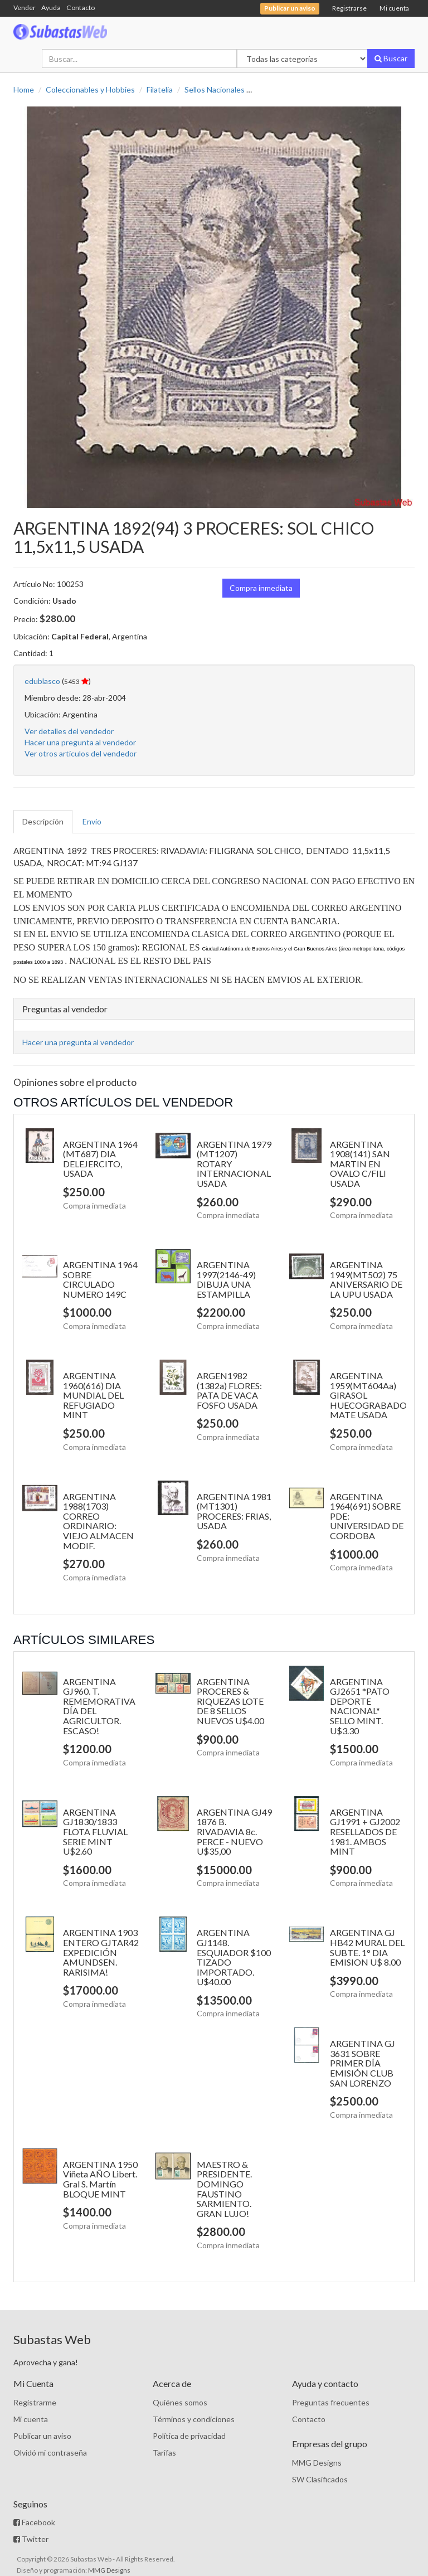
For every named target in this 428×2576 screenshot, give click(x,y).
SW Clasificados (320, 2479)
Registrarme (34, 2402)
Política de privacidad (189, 2436)
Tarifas (164, 2452)
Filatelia (160, 89)
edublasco (42, 681)
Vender (24, 7)
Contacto (80, 7)
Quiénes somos (180, 2402)
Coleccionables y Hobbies (90, 89)
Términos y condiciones (194, 2419)
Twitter (30, 2539)
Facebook (34, 2522)
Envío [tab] (91, 821)
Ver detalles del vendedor (69, 731)
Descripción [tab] (43, 821)
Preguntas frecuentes (330, 2402)
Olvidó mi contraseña (50, 2452)
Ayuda (51, 7)
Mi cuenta (394, 8)
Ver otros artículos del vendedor (81, 753)
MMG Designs (317, 2462)
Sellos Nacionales (214, 89)
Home (23, 89)
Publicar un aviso (42, 2436)
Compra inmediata (261, 588)
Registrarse (349, 8)
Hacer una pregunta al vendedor (80, 742)
